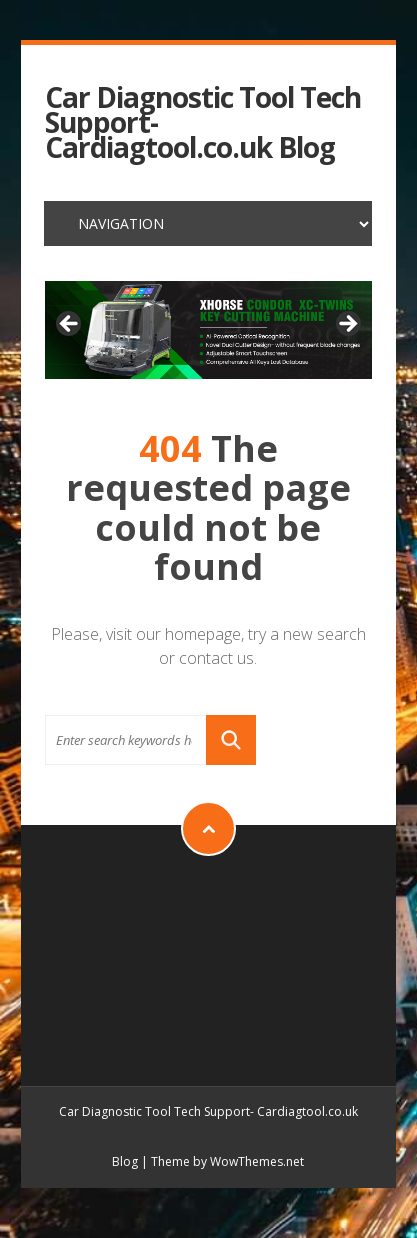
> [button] (347, 325)
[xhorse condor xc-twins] (208, 330)
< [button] (70, 325)
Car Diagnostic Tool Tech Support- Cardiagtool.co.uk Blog (203, 123)
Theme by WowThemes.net (227, 1161)
